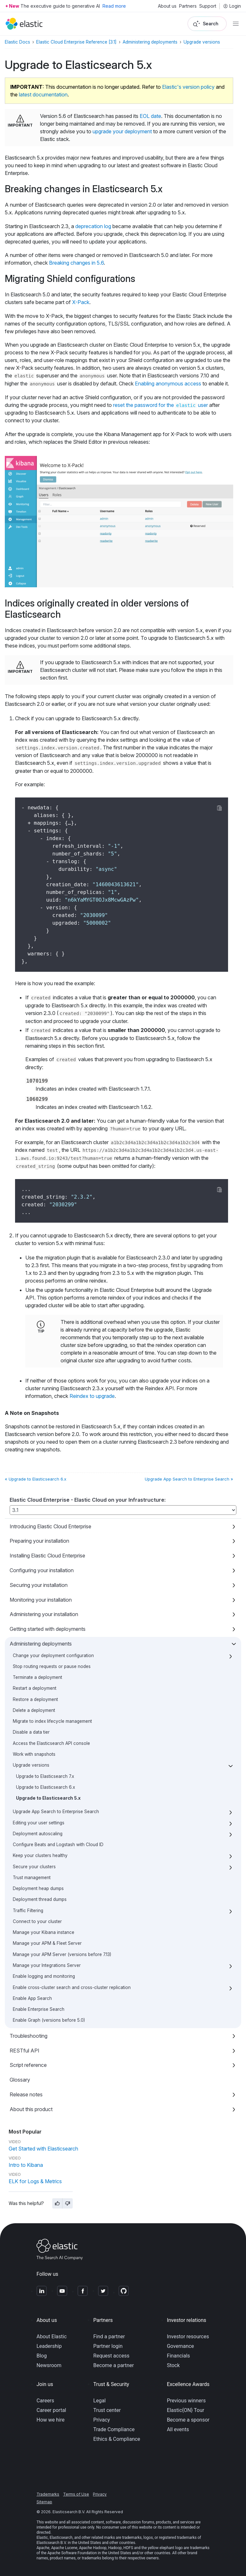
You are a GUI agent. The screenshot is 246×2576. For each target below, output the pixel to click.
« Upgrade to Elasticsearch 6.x (35, 1479)
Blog (42, 2356)
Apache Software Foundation (72, 2553)
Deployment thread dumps (40, 1899)
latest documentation (43, 94)
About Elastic (52, 2336)
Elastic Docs (17, 42)
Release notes (26, 2094)
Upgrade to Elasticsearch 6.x (45, 1787)
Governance (180, 2346)
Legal (99, 2401)
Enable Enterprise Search (38, 2009)
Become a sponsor (188, 2420)
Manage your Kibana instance (43, 1932)
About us (167, 6)
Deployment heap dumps (38, 1888)
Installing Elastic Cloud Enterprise (47, 1555)
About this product (31, 2109)
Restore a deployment (35, 1699)
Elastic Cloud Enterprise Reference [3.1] (76, 42)
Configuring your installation (42, 1570)
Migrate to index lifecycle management (52, 1721)
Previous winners (186, 2401)
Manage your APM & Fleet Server (47, 1943)
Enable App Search (32, 1998)
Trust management (32, 1877)
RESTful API (24, 2050)
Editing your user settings (38, 1822)
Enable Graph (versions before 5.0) (49, 2020)
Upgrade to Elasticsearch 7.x (45, 1776)
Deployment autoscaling (37, 1833)
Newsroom (49, 2365)
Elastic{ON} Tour (185, 2410)
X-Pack (80, 302)
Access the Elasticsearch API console (51, 1743)
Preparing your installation (39, 1541)
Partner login (107, 2346)
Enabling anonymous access (168, 383)
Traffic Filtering (28, 1910)
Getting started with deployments (48, 1629)
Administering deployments (41, 1643)
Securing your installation (39, 1585)
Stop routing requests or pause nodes (52, 1666)
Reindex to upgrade (92, 1396)
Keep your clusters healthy (40, 1855)
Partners (188, 6)
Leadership (49, 2346)
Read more (114, 6)
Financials (178, 2356)
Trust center (107, 2410)
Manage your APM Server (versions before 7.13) (62, 1954)
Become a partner (113, 2365)
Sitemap (44, 2501)
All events (178, 2429)
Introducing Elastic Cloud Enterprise (50, 1526)
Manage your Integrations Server (47, 1965)
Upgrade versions (31, 1765)
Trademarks (48, 2494)
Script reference (28, 2065)
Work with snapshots (34, 1754)
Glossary (20, 2079)
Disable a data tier (31, 1732)
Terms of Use (76, 2494)
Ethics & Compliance (116, 2439)
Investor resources (188, 2336)
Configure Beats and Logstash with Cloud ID (58, 1844)
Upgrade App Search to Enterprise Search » (189, 1479)
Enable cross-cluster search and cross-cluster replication (72, 1987)
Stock (173, 2365)
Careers (45, 2401)
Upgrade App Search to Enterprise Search (56, 1811)
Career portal (51, 2410)
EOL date (150, 116)
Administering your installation (44, 1614)
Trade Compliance (114, 2429)
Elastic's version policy (188, 87)
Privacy (101, 2420)
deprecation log (93, 226)
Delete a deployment (34, 1710)
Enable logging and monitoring (44, 1976)
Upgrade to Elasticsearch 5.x (48, 1798)
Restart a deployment (34, 1688)
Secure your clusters (34, 1866)
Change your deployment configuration (53, 1655)
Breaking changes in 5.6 (76, 263)
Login (232, 6)
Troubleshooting (28, 2036)
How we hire (50, 2420)
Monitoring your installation (41, 1600)
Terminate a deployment (37, 1677)
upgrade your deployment (122, 131)
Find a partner (109, 2336)
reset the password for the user (160, 405)
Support (207, 6)
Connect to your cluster (37, 1921)
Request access (111, 2356)
